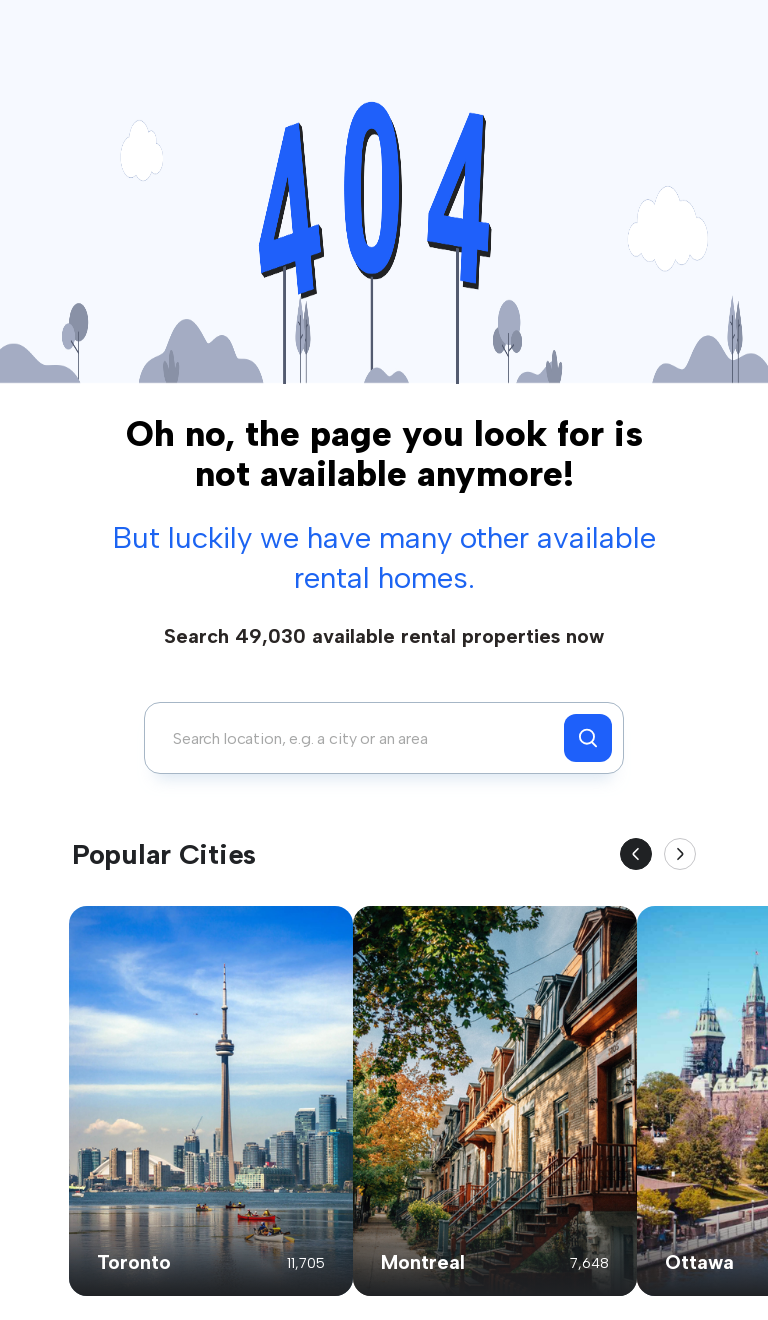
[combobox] (359, 738)
